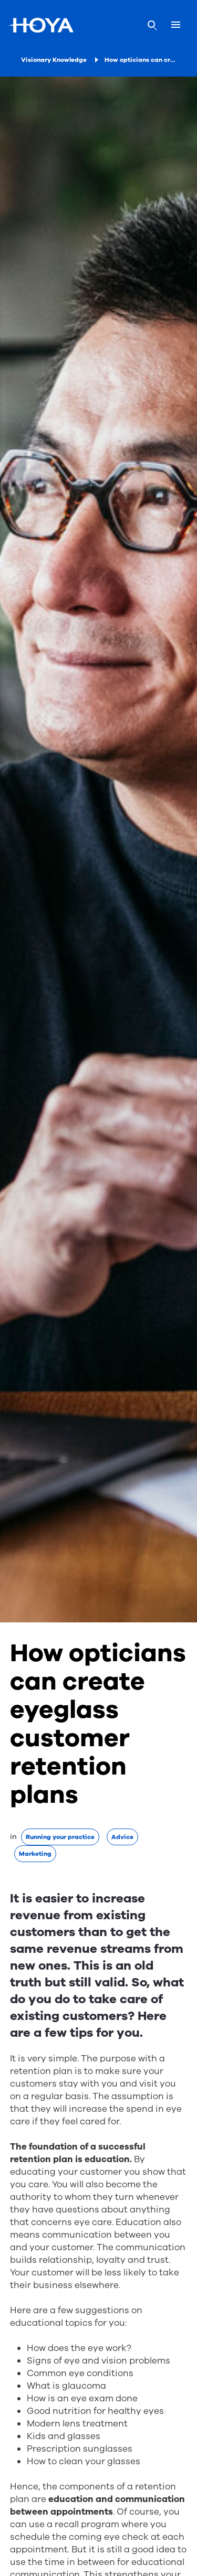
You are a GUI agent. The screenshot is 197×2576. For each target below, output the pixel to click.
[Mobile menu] (176, 25)
